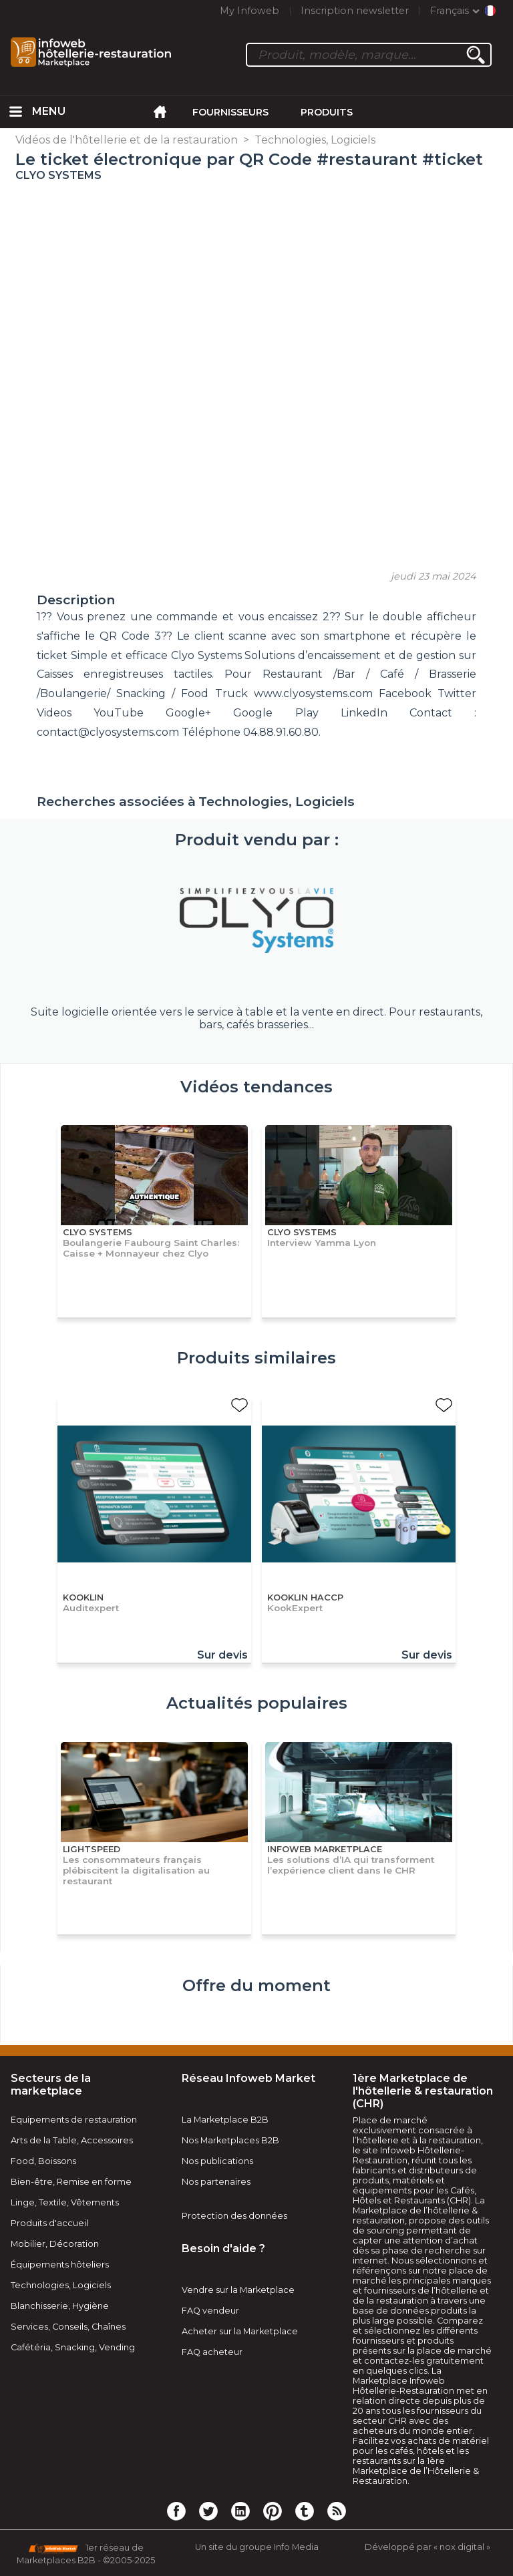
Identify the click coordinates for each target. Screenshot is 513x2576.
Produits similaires (256, 1357)
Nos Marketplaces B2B (230, 2140)
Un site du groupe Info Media (257, 2547)
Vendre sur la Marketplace (238, 2290)
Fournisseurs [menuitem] (230, 112)
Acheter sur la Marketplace (240, 2331)
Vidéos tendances (256, 1086)
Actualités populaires (256, 1703)
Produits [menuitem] (327, 112)
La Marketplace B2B (225, 2120)
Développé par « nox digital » (427, 2547)
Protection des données (234, 2216)
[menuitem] (16, 112)
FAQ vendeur (210, 2311)
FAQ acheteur (212, 2352)
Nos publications (217, 2161)
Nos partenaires (216, 2182)
